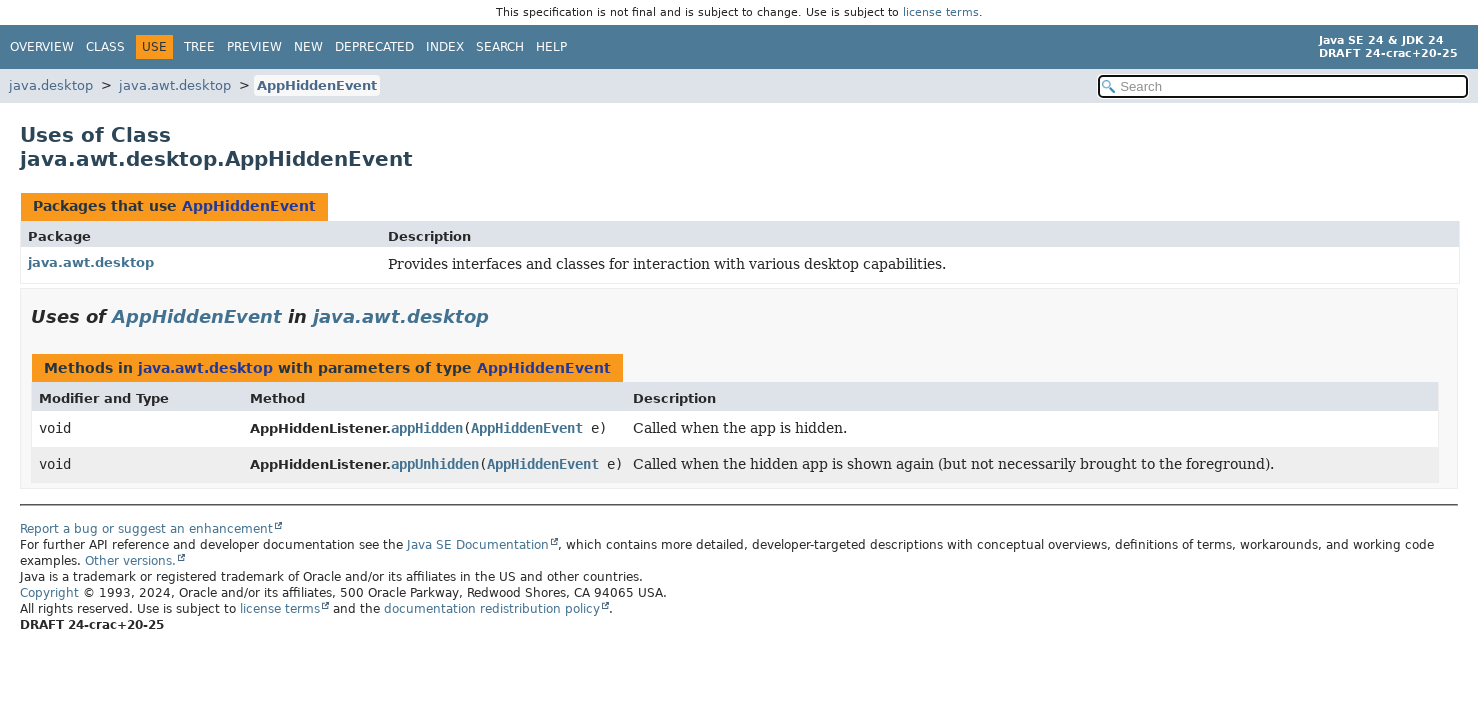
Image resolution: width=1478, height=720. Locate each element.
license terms (941, 12)
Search (500, 47)
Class (105, 47)
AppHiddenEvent (317, 85)
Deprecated (374, 47)
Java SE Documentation (478, 545)
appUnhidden (435, 464)
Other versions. (130, 561)
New (308, 47)
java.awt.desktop (175, 85)
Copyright (49, 593)
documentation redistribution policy (492, 609)
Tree (199, 47)
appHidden (427, 428)
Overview (42, 47)
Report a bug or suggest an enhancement (146, 529)
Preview (254, 47)
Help (551, 47)
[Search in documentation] (1283, 86)
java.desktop (51, 85)
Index (445, 47)
